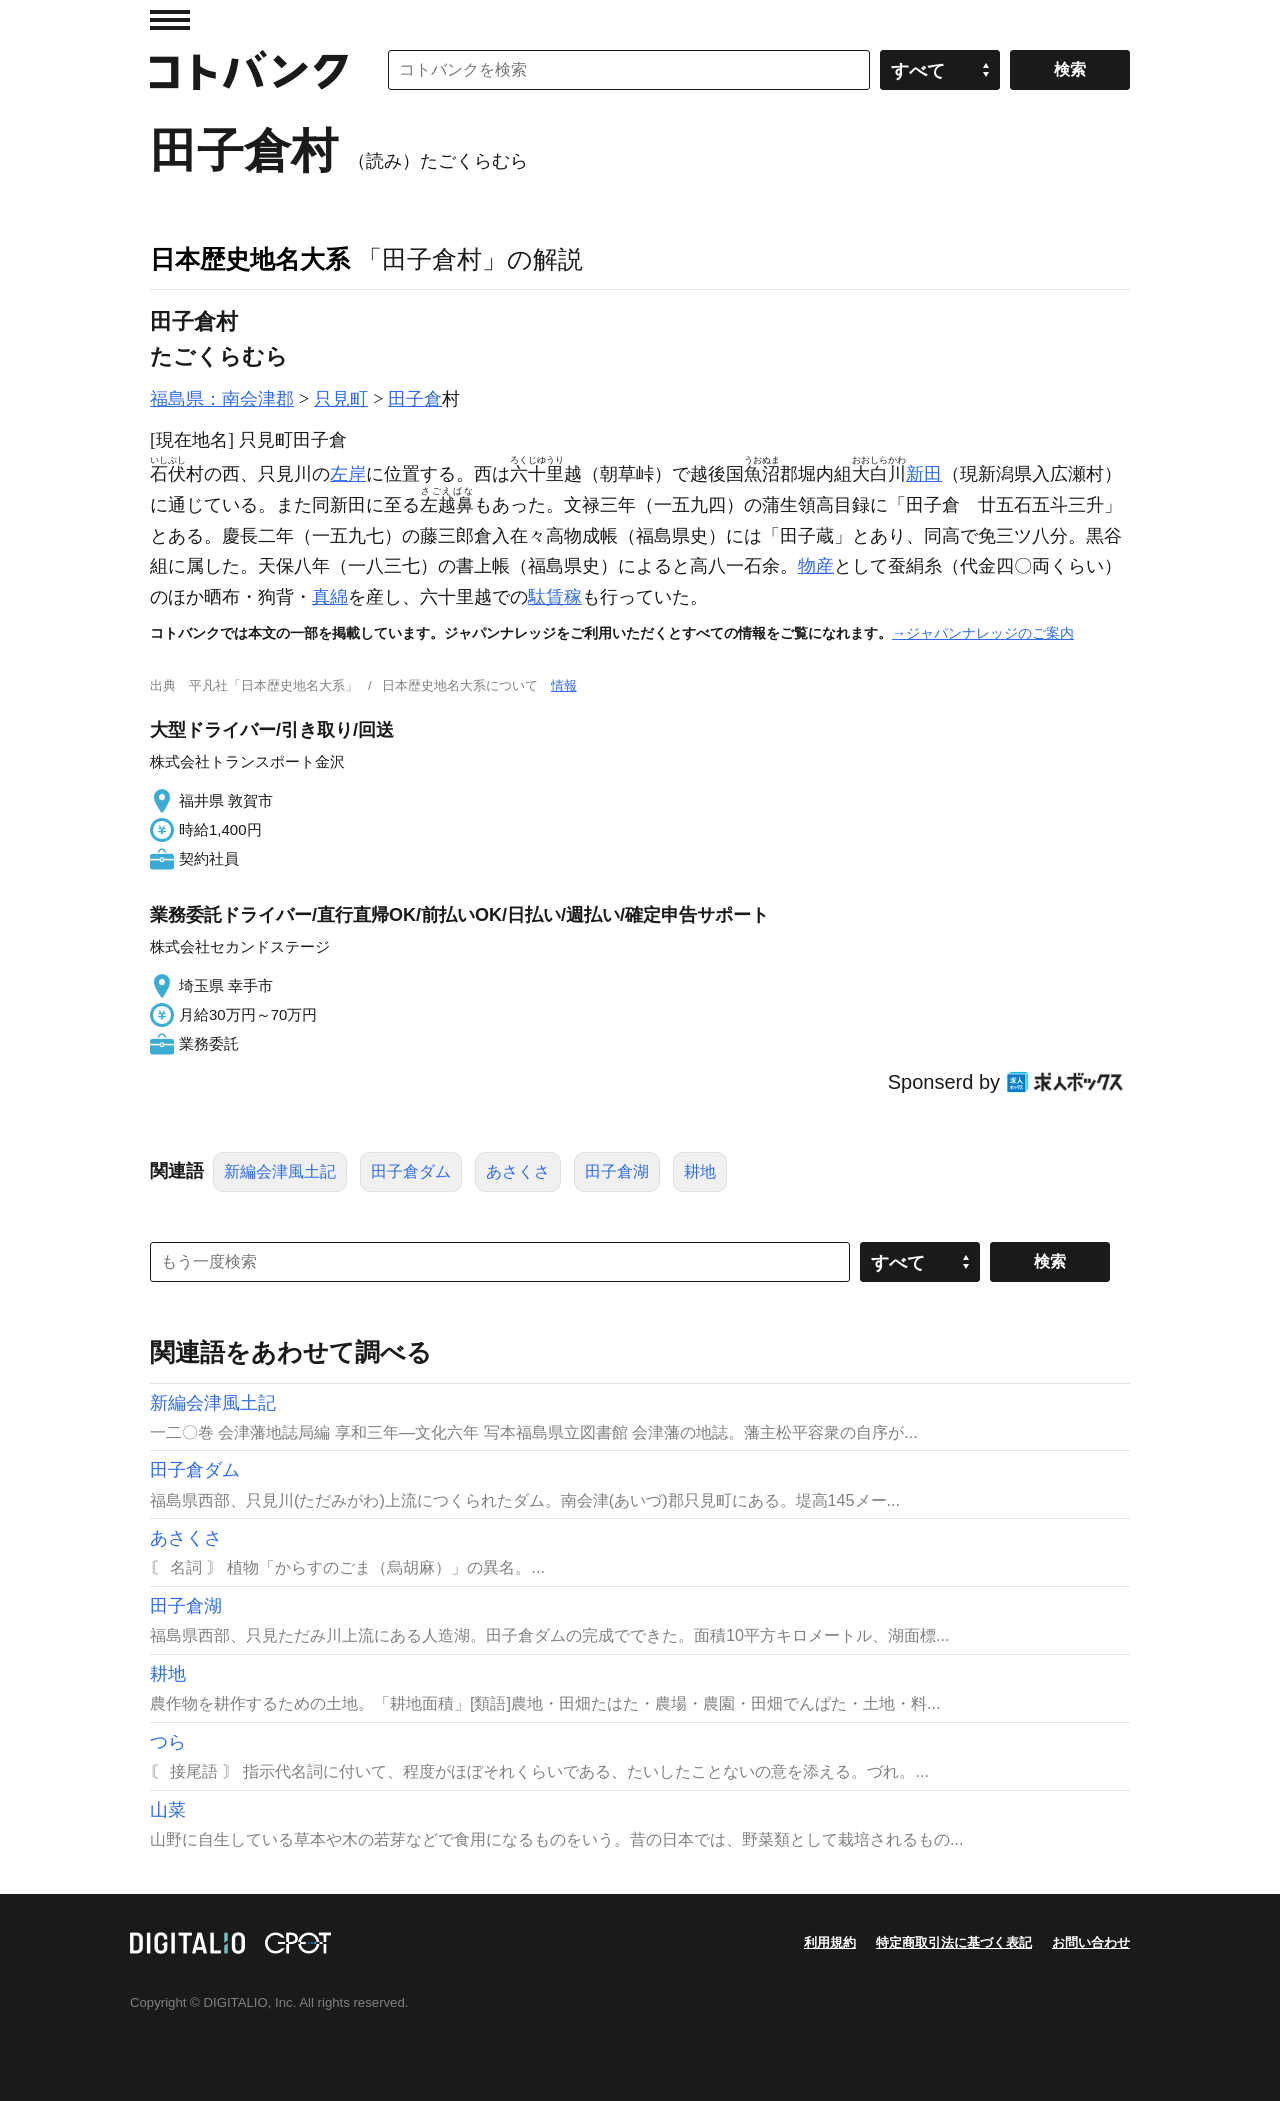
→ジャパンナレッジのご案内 (983, 633)
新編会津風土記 (280, 1171)
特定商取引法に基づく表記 (954, 1942)
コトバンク (249, 70)
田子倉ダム (411, 1171)
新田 (924, 474)
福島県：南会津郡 (222, 399)
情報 (564, 685)
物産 (816, 566)
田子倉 (415, 399)
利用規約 (830, 1942)
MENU (170, 20)
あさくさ (518, 1171)
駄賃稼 (555, 597)
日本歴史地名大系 (250, 259)
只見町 (341, 399)
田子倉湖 (617, 1171)
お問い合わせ (1091, 1942)
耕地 (700, 1171)
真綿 (330, 597)
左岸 (348, 474)
